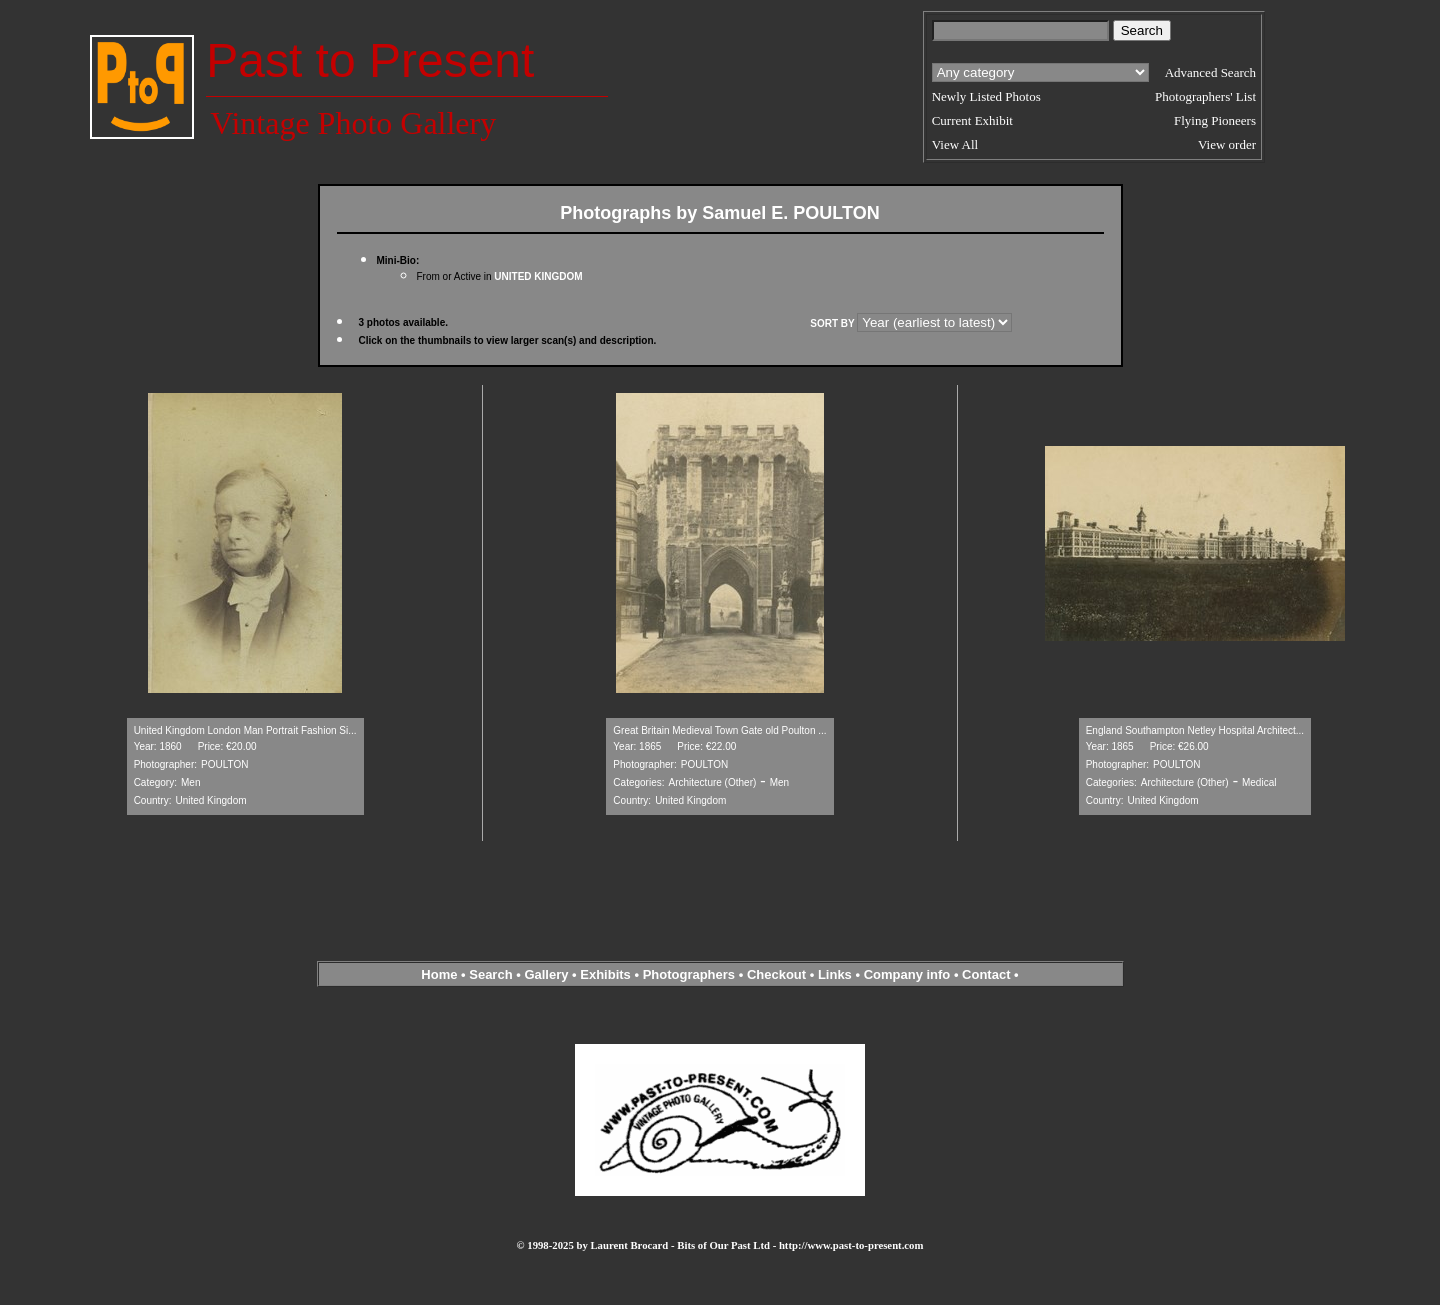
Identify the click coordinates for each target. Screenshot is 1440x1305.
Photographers (689, 974)
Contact (986, 974)
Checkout (776, 974)
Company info (909, 974)
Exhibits (605, 974)
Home (439, 974)
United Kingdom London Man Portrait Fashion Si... (245, 730)
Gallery (546, 974)
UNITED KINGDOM (538, 276)
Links (835, 974)
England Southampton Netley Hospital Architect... (1195, 730)
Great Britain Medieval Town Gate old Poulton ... (719, 730)
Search (490, 974)
